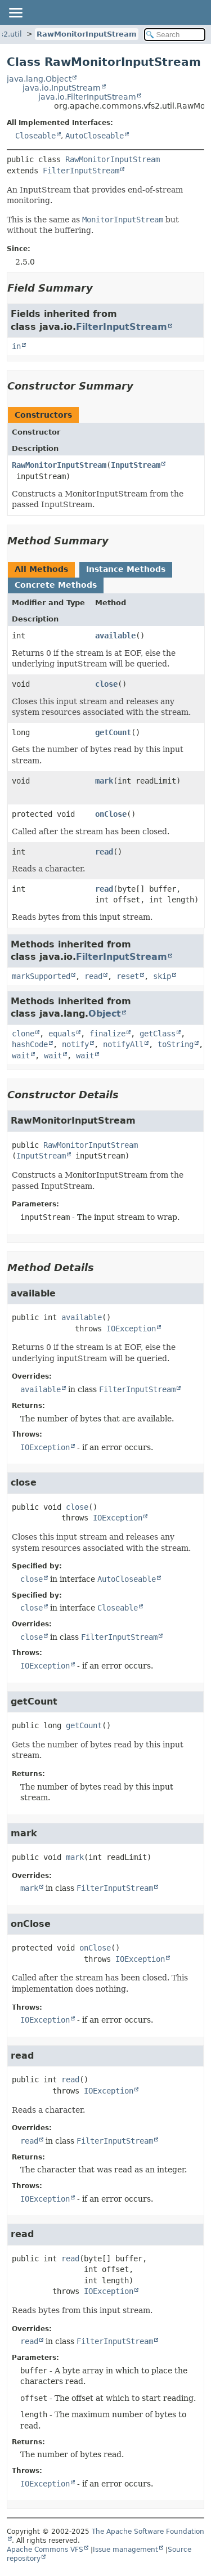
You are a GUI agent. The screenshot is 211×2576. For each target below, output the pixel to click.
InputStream (135, 464)
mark (104, 780)
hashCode (30, 1044)
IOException (131, 1328)
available (115, 635)
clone (23, 1033)
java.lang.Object (39, 78)
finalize (107, 1033)
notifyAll (123, 1044)
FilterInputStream (81, 170)
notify (75, 1044)
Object (104, 1013)
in (16, 346)
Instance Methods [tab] (125, 569)
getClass (158, 1033)
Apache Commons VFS (45, 2549)
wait (21, 1055)
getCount (113, 732)
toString (176, 1044)
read (104, 851)
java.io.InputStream (62, 87)
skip (162, 976)
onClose (111, 814)
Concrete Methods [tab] (56, 584)
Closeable (35, 135)
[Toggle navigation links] (15, 12)
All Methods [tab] (41, 569)
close (106, 683)
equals (61, 1033)
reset (127, 976)
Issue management (125, 2549)
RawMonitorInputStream (87, 34)
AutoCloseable (94, 135)
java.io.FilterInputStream (87, 96)
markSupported (41, 976)
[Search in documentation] (175, 34)
